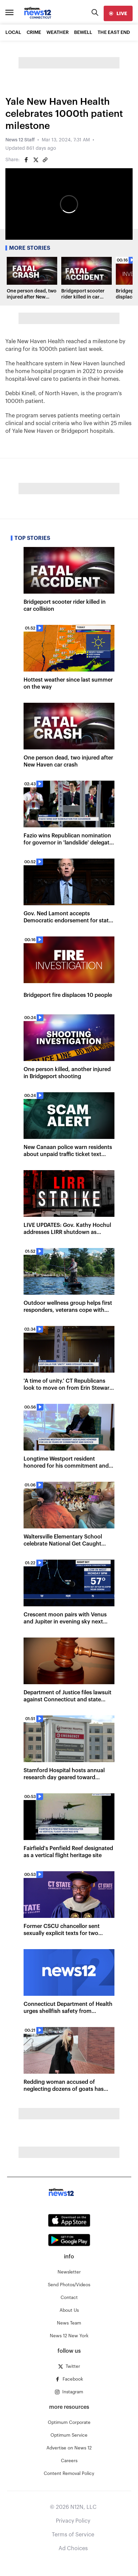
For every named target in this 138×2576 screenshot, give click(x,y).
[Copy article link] (45, 160)
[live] (118, 13)
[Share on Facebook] (26, 160)
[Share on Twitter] (35, 160)
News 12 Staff (20, 140)
